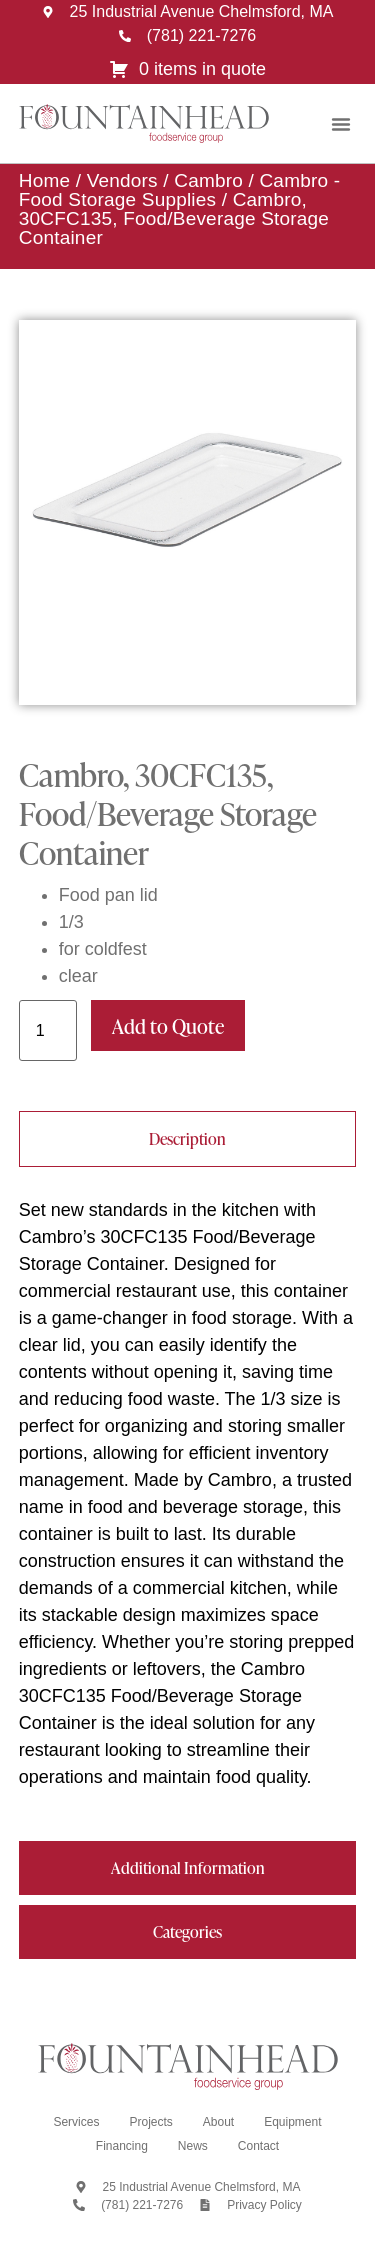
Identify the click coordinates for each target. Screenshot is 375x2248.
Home (44, 180)
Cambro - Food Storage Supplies (180, 190)
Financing (122, 2146)
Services (76, 2122)
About (218, 2122)
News (193, 2146)
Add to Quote (168, 1026)
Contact (258, 2146)
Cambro (208, 180)
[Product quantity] (48, 1030)
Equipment (292, 2122)
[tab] (188, 1139)
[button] (341, 124)
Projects (150, 2122)
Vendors (122, 180)
